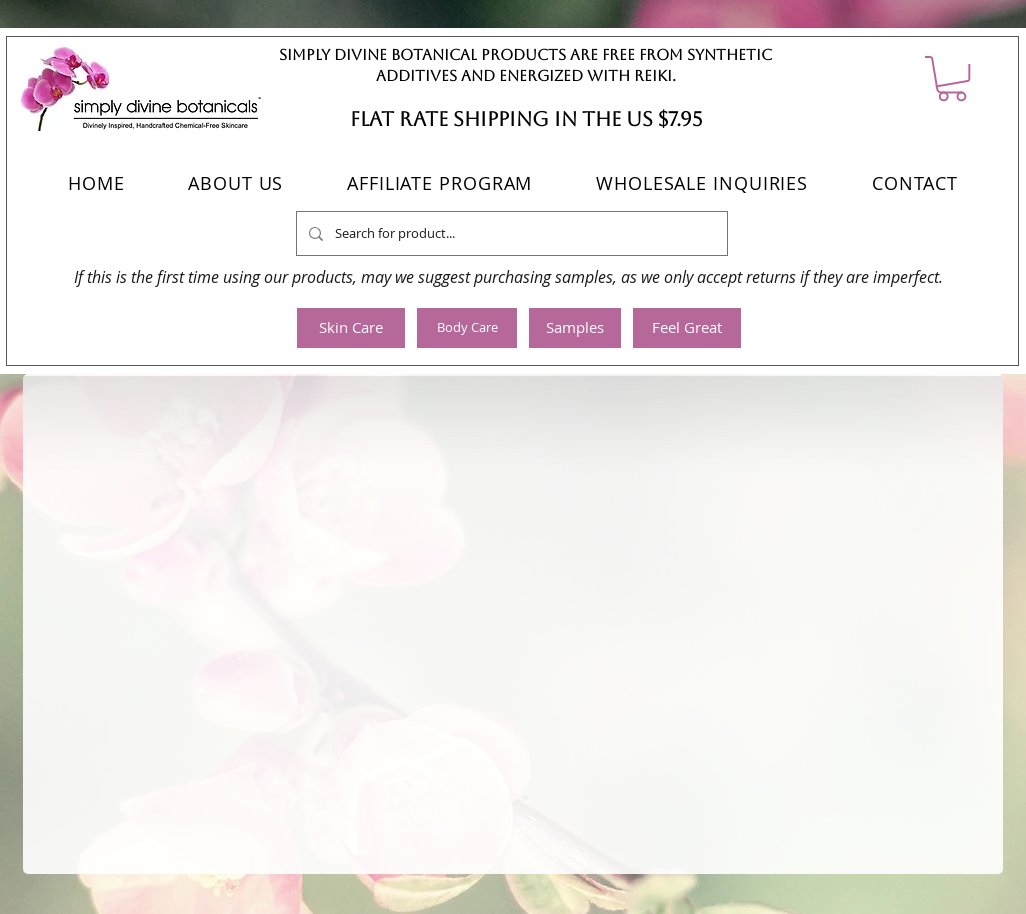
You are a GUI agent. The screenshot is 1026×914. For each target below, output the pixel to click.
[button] (952, 78)
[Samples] (575, 328)
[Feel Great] (687, 328)
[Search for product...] (510, 233)
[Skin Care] (351, 328)
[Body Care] (467, 328)
